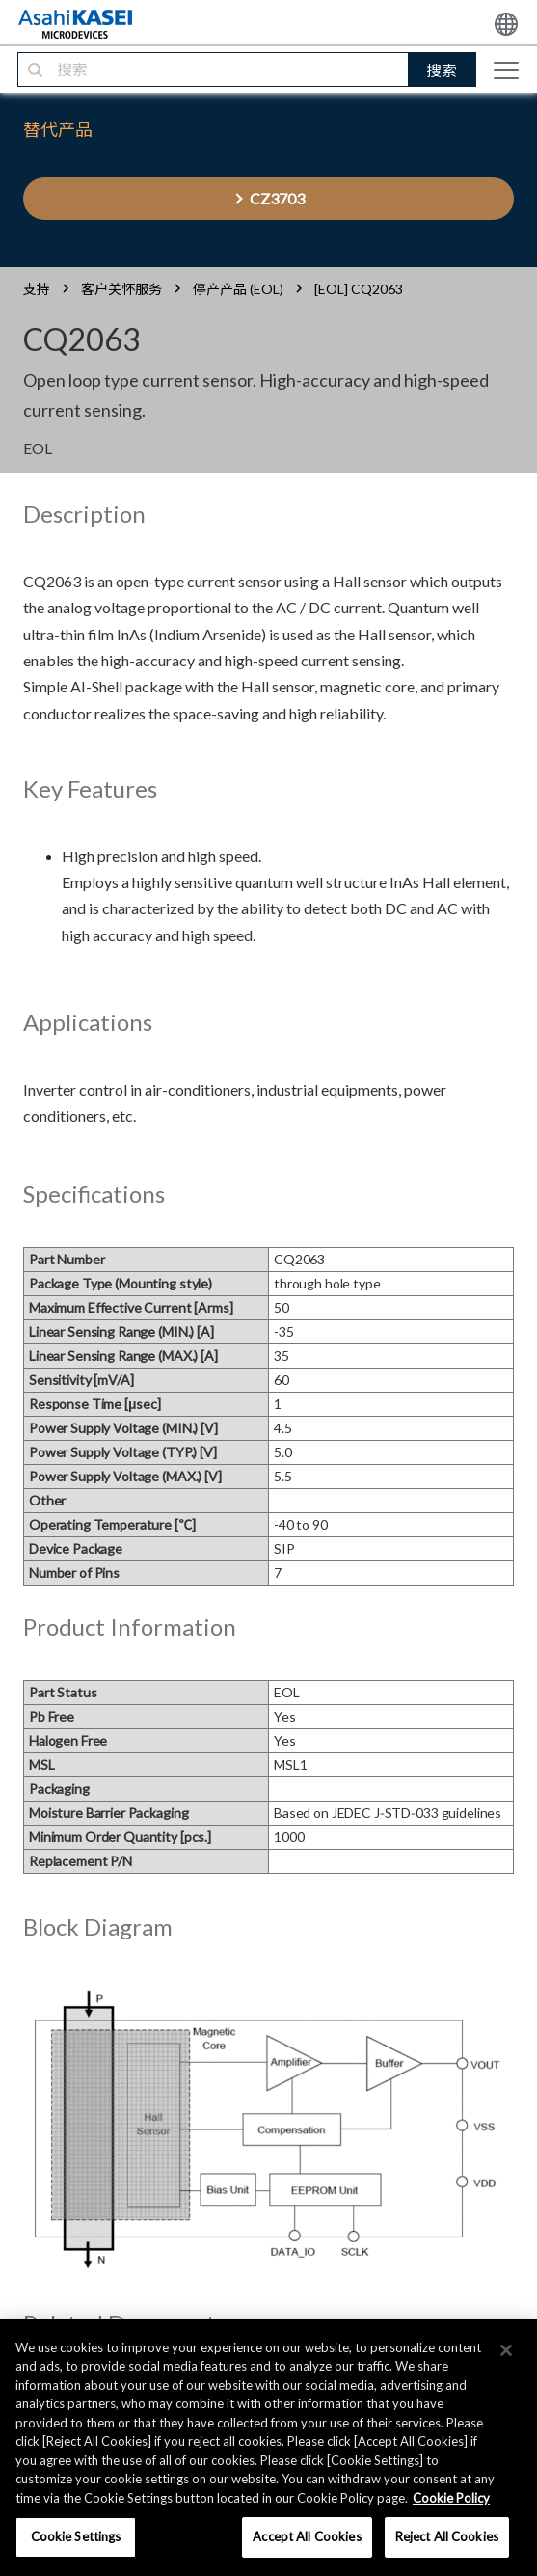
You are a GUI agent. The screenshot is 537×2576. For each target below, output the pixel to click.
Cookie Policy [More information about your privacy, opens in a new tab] (451, 2498)
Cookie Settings (76, 2536)
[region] (268, 2447)
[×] (506, 2350)
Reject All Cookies (446, 2536)
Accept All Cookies (307, 2536)
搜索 (441, 70)
